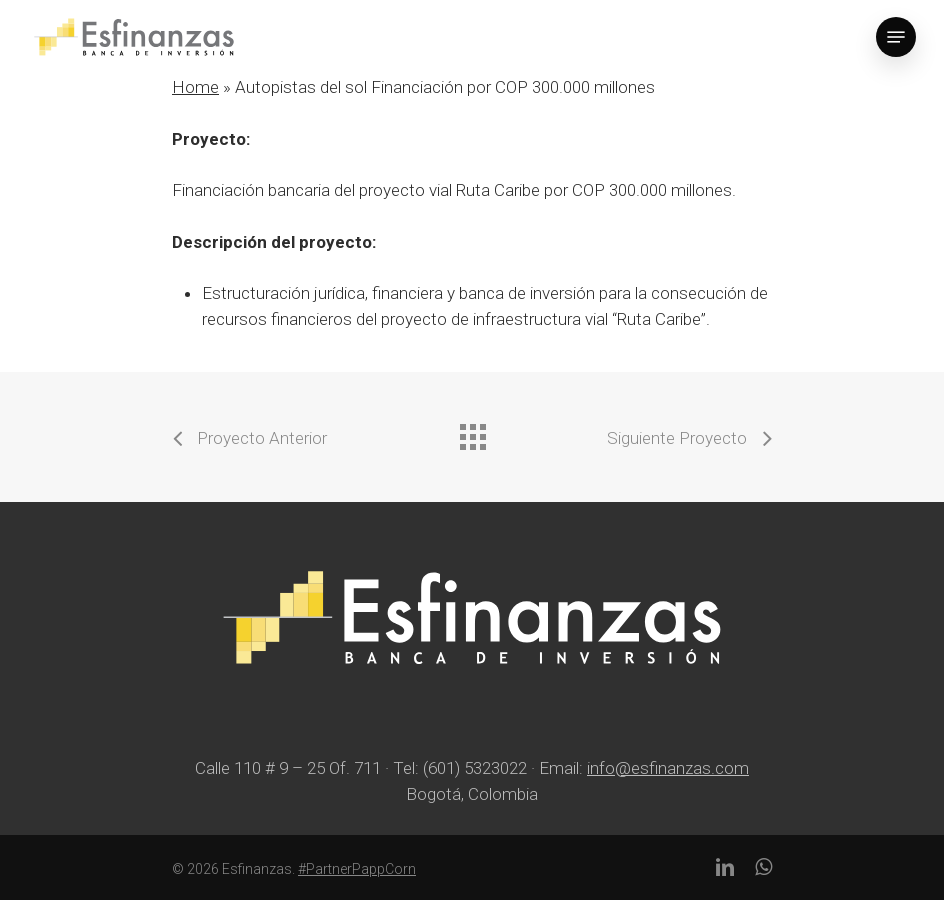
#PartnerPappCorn (357, 869)
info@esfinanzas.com (668, 768)
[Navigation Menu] (896, 37)
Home (195, 87)
